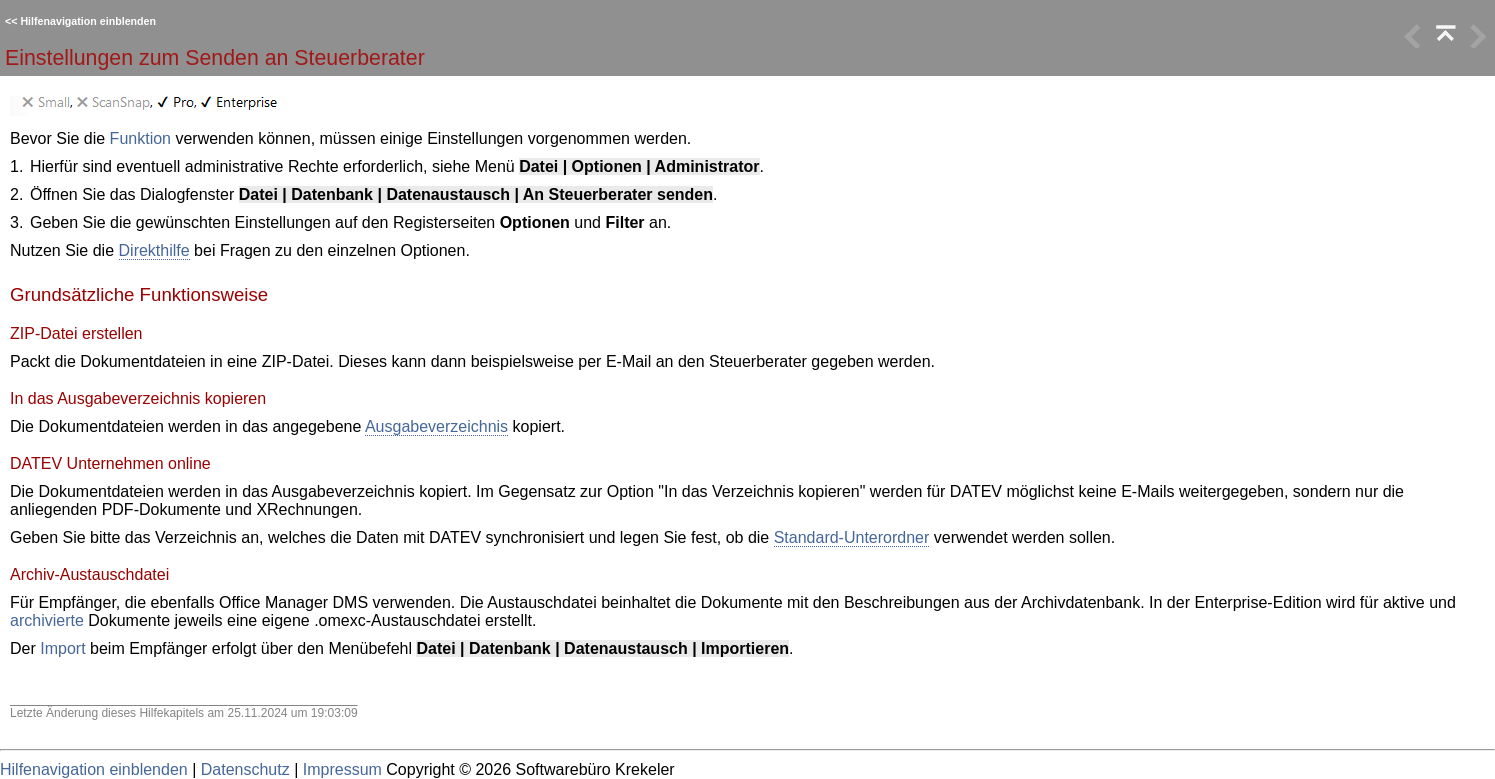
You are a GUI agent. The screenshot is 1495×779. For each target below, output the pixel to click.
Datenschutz (245, 769)
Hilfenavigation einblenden (88, 21)
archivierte (47, 620)
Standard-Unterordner (852, 537)
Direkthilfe (154, 250)
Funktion (140, 138)
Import (62, 648)
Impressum (342, 769)
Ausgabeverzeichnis (436, 426)
